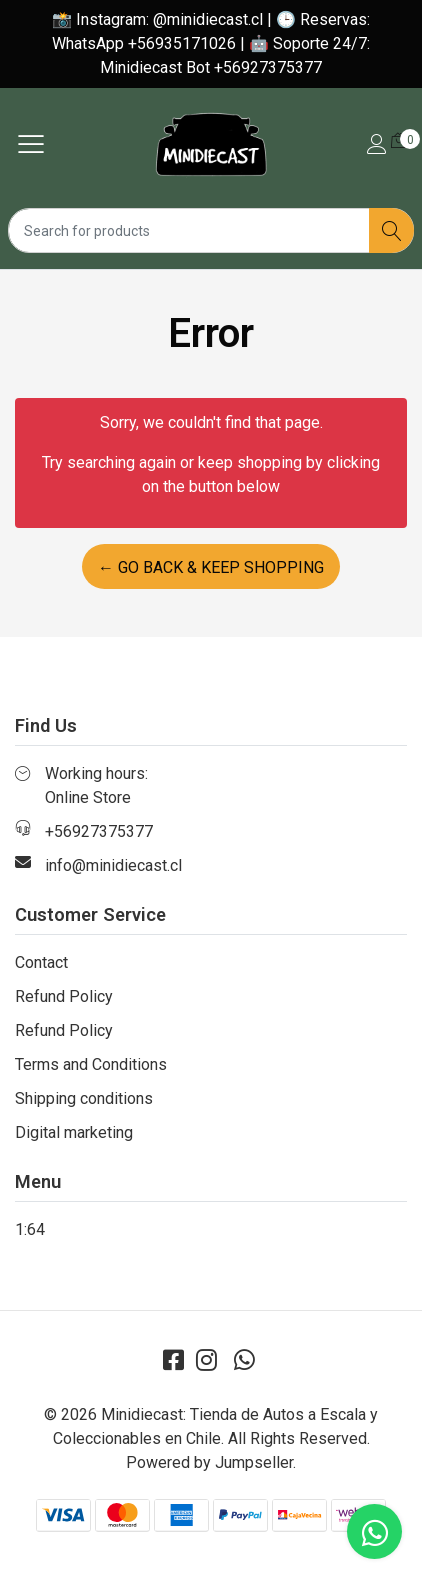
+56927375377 (99, 831)
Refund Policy (64, 996)
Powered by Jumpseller (209, 1462)
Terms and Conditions (91, 1064)
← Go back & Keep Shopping (211, 567)
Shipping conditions (84, 1098)
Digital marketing (74, 1132)
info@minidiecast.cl (113, 865)
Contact (41, 962)
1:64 (30, 1229)
